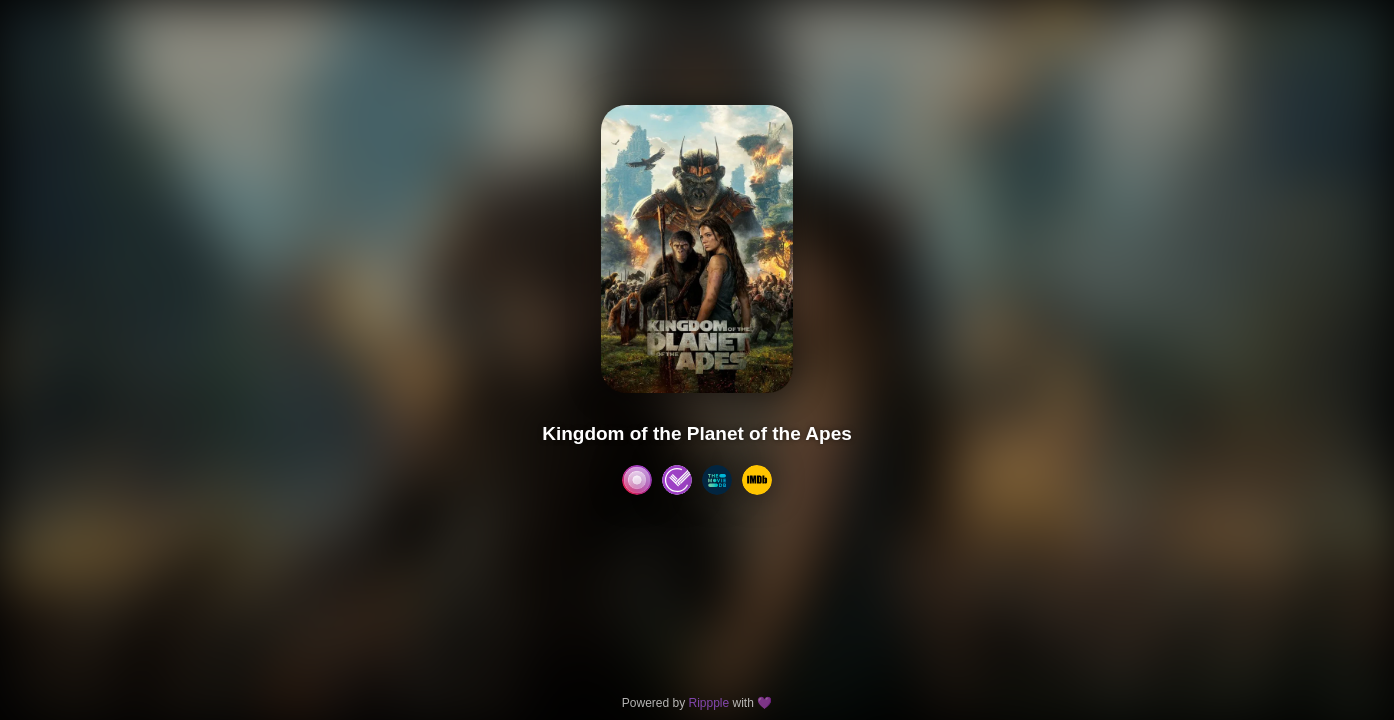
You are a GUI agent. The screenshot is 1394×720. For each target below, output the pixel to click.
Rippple (708, 703)
